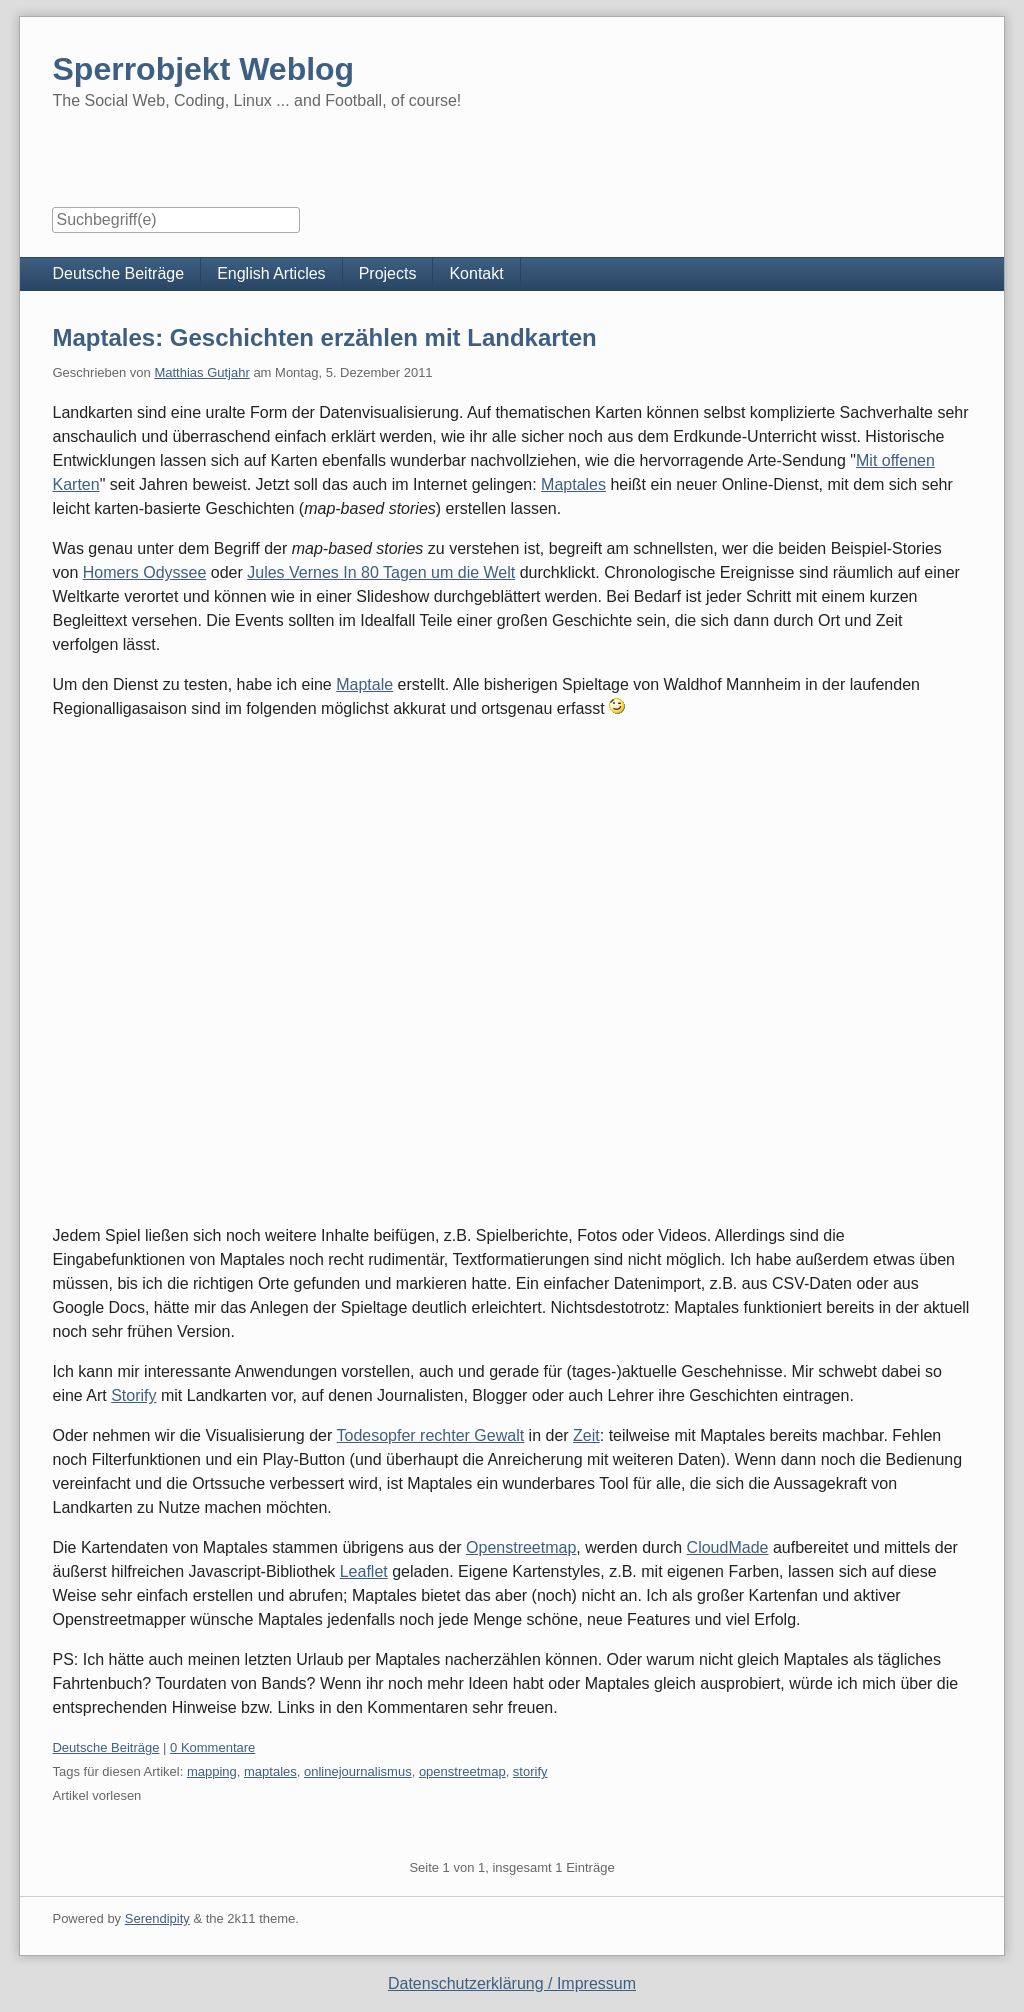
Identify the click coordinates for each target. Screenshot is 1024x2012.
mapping (212, 1771)
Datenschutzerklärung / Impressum (512, 1983)
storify (530, 1771)
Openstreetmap (521, 1547)
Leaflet (364, 1571)
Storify (133, 1395)
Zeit (586, 1435)
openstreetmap (462, 1771)
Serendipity (157, 1918)
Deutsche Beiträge (118, 273)
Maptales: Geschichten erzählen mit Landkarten (324, 337)
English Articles (271, 273)
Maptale (364, 684)
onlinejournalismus (358, 1771)
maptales (270, 1771)
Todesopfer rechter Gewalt (431, 1435)
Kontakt (476, 273)
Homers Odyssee (145, 572)
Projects (388, 273)
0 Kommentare (212, 1747)
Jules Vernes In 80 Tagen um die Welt (381, 572)
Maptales (573, 484)
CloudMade (728, 1547)
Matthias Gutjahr (201, 372)
